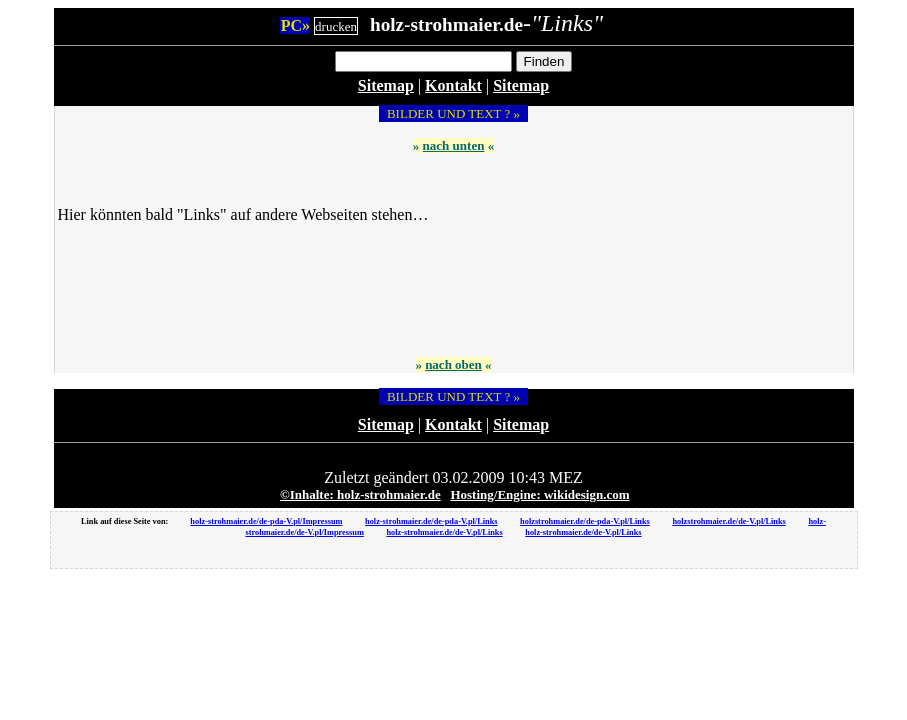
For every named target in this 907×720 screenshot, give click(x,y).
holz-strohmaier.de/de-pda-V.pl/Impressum (266, 521)
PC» (295, 25)
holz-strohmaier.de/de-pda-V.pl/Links (431, 521)
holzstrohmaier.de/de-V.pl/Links (728, 521)
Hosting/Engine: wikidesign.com (539, 494)
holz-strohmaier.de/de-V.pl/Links (444, 532)
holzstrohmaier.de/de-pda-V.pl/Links (585, 521)
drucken (336, 26)
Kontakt (453, 85)
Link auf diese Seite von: (125, 521)
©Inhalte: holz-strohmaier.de (360, 494)
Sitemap (386, 85)
